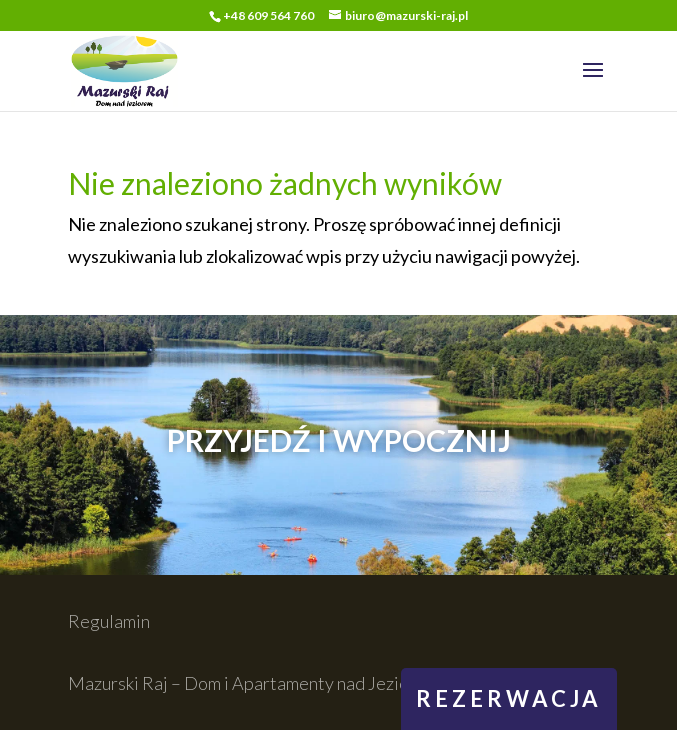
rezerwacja (509, 698)
